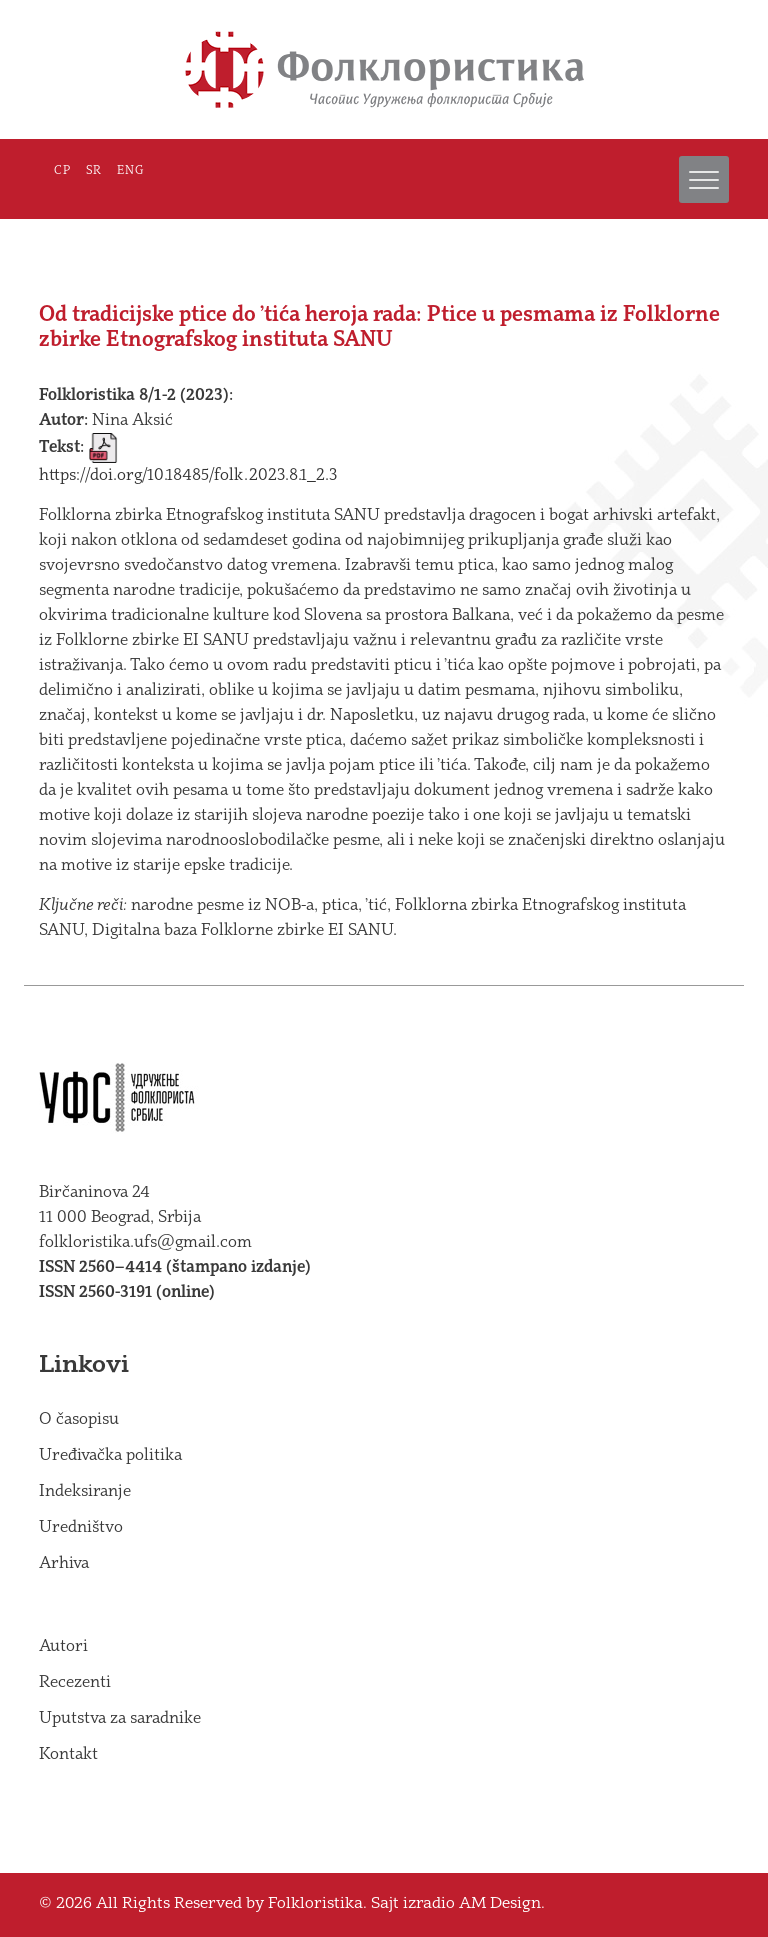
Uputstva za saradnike (120, 1718)
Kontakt (68, 1754)
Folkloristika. (317, 1904)
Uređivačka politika (110, 1455)
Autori (63, 1646)
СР (62, 171)
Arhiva (64, 1563)
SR (94, 171)
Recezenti (75, 1682)
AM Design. (502, 1904)
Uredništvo (81, 1527)
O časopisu (79, 1419)
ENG (130, 171)
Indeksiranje (85, 1491)
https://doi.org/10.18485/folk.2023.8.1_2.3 (188, 475)
